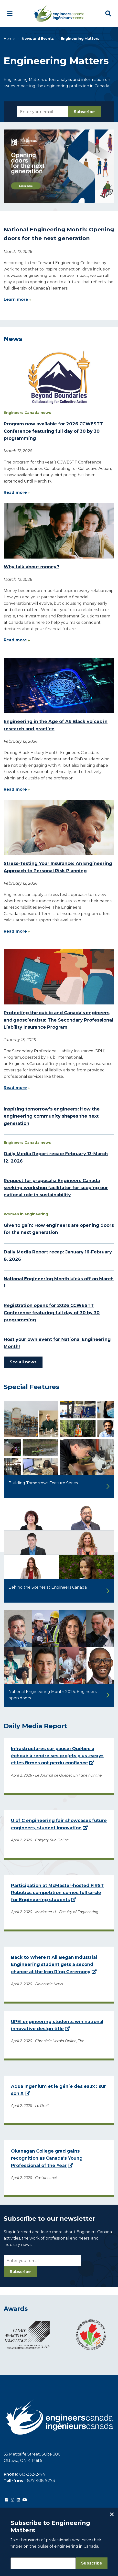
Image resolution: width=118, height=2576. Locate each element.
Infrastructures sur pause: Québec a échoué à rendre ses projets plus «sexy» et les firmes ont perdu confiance (57, 1756)
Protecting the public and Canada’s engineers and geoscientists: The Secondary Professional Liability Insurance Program (58, 1020)
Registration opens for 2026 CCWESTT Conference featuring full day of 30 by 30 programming (52, 1313)
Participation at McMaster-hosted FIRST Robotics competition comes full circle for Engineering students (57, 1893)
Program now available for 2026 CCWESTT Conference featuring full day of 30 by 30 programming (53, 431)
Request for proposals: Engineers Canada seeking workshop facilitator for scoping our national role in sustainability (56, 1188)
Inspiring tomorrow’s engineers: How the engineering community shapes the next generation (52, 1116)
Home (9, 38)
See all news (23, 1362)
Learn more (16, 299)
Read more (15, 492)
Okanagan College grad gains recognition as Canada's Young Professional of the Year (47, 2158)
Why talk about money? (31, 567)
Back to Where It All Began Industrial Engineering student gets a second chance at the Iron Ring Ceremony (54, 1964)
